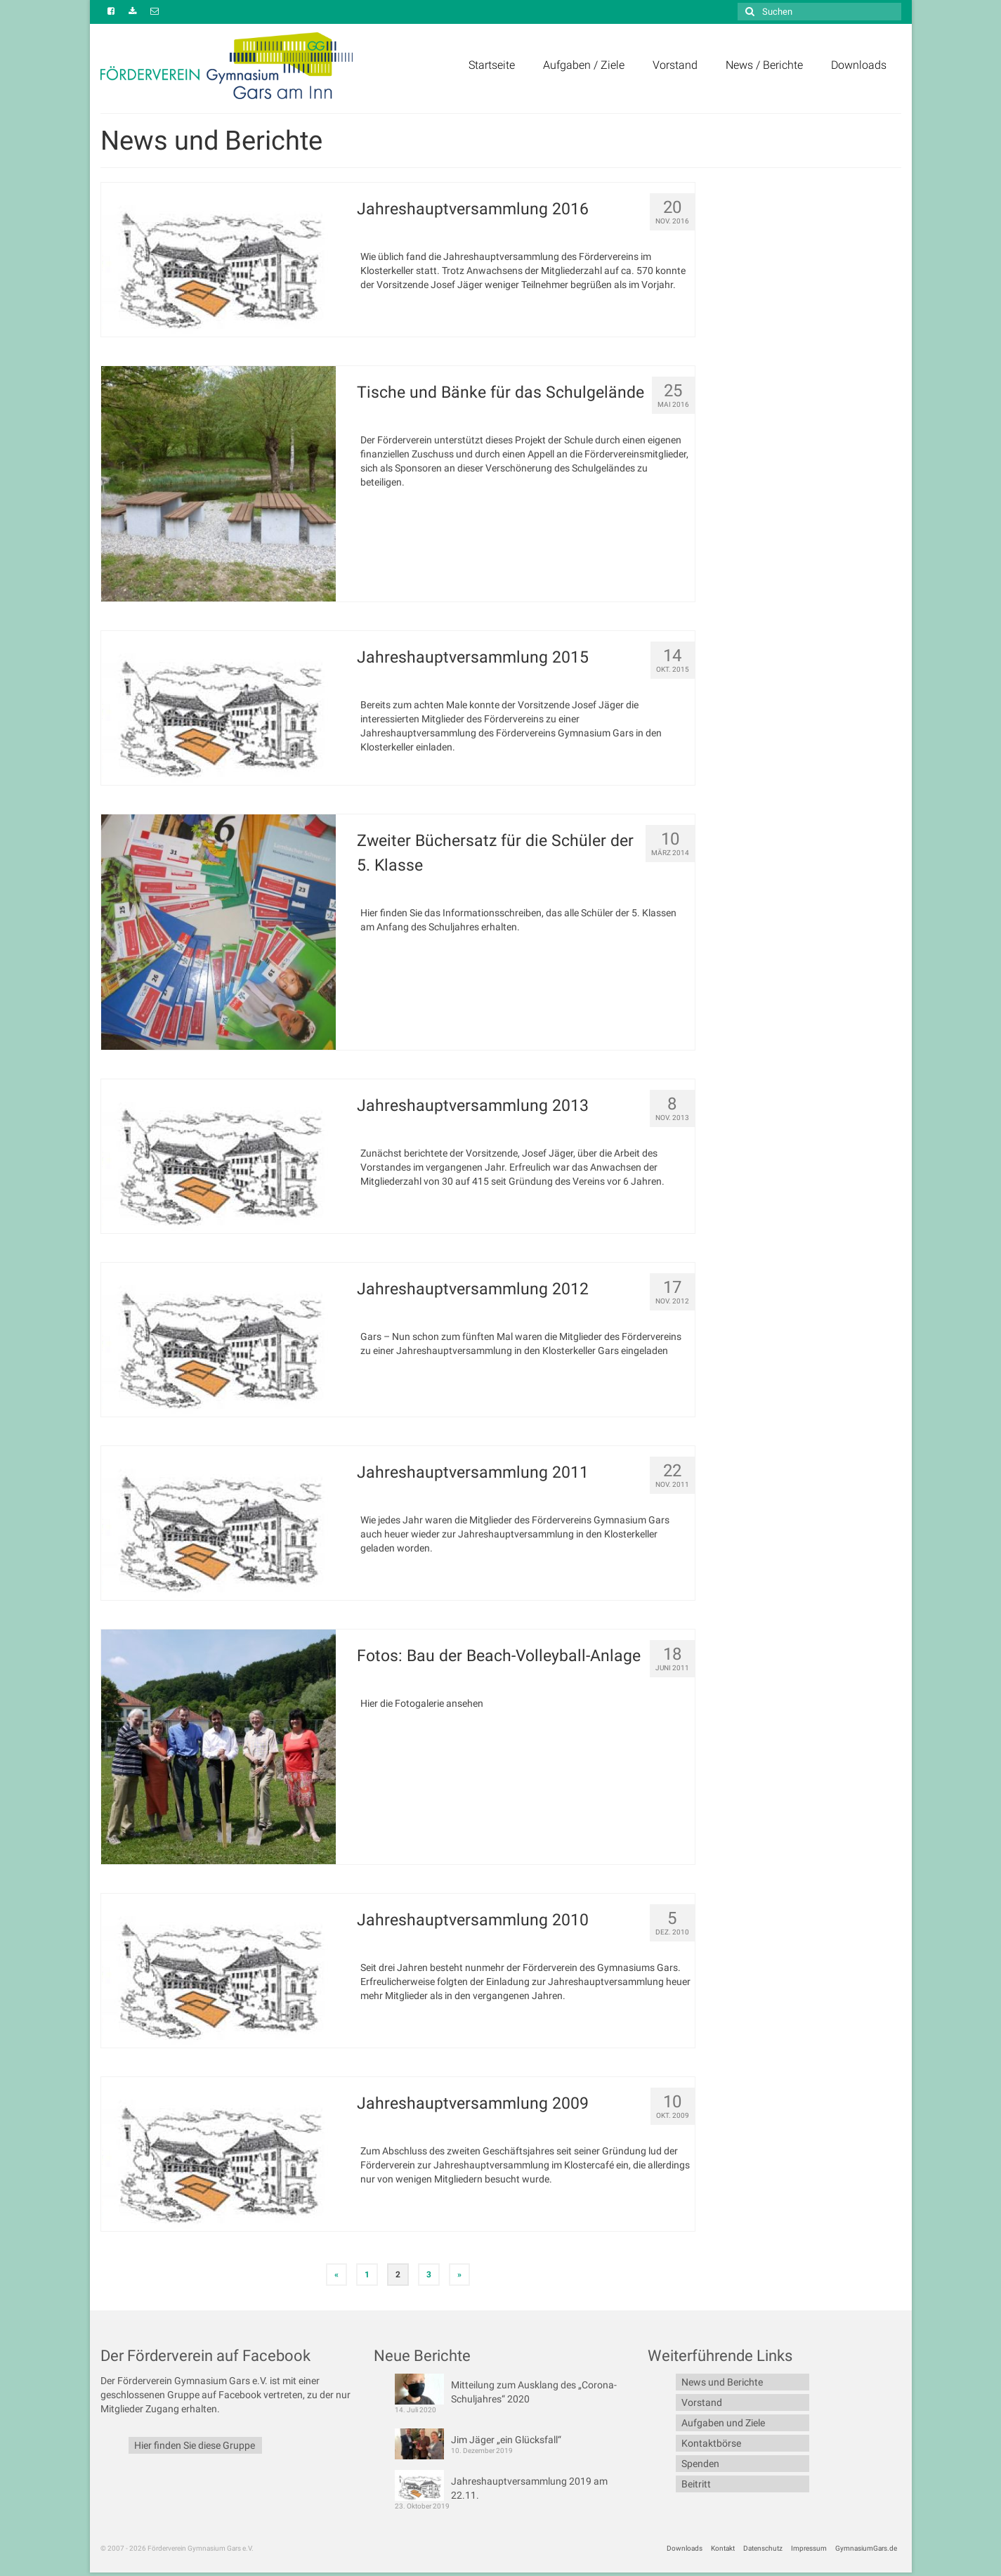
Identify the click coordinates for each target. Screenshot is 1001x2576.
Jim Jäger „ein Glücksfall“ (506, 2439)
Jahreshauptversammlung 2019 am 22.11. (529, 2488)
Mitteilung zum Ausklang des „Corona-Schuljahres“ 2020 (534, 2392)
